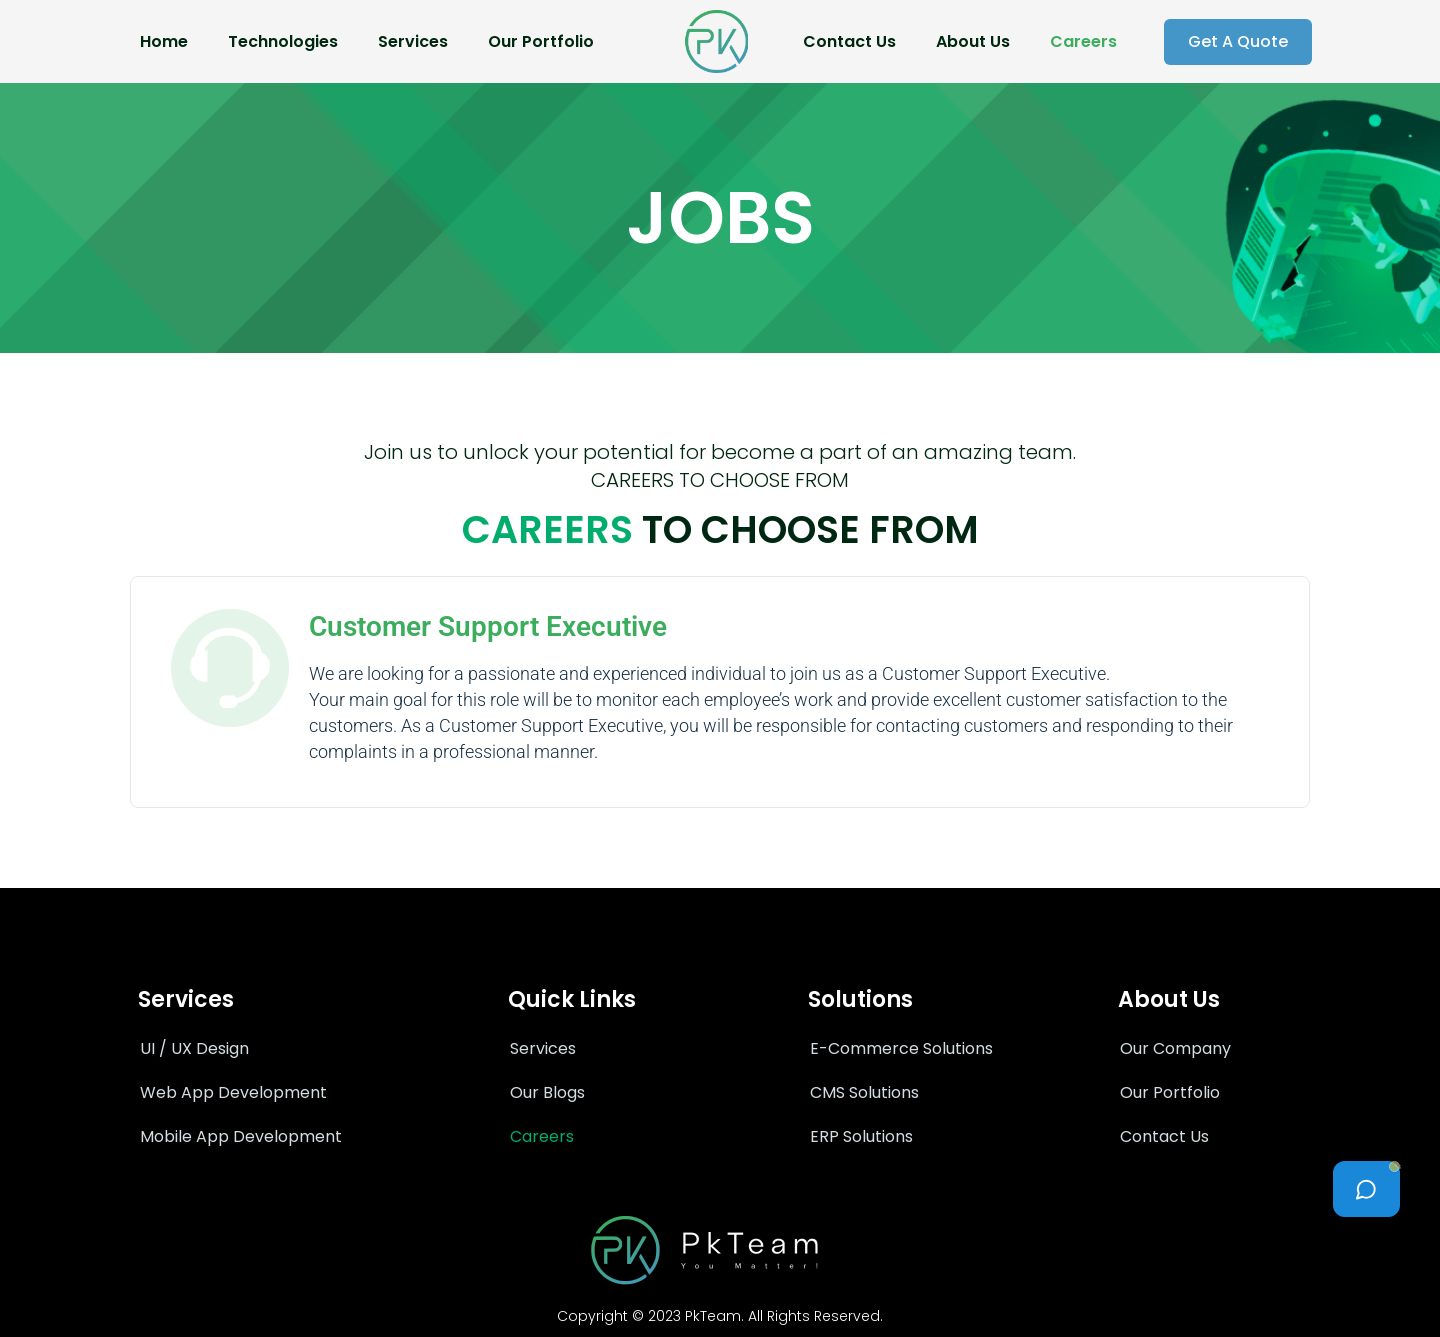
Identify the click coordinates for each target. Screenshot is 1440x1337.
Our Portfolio (541, 41)
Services (413, 41)
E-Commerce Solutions (901, 1048)
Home (164, 41)
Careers (1083, 41)
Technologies (283, 41)
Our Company (1175, 1048)
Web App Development (233, 1092)
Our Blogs (547, 1092)
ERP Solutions (861, 1136)
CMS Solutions (864, 1092)
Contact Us (849, 41)
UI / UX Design (194, 1048)
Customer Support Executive (488, 626)
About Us (973, 41)
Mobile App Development (241, 1136)
